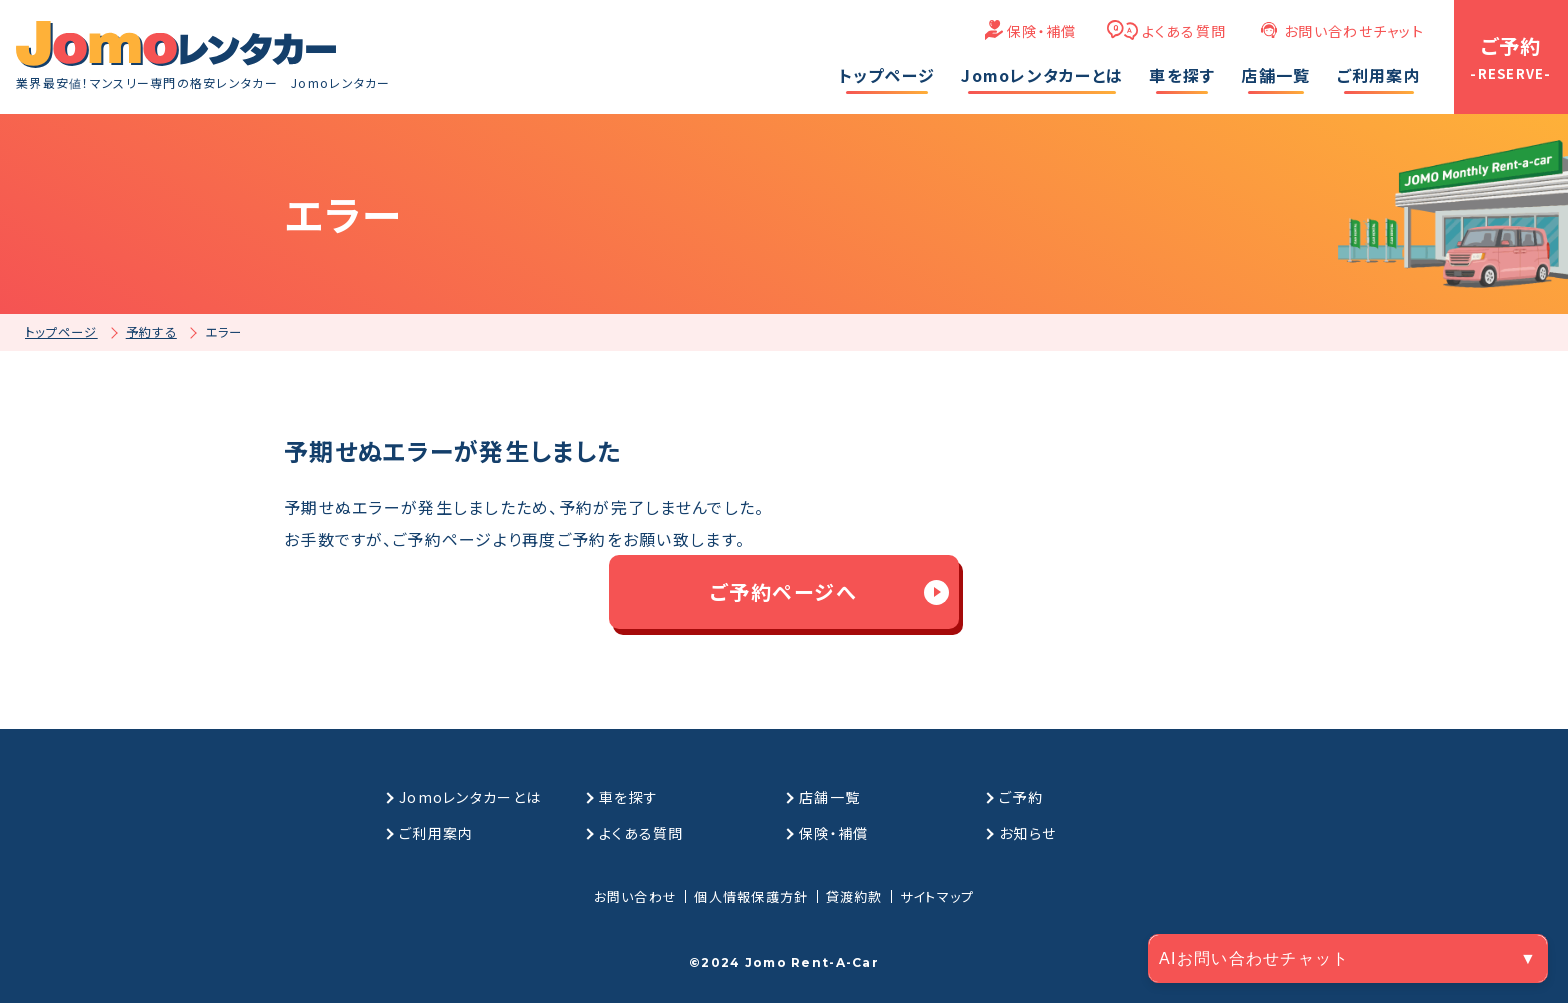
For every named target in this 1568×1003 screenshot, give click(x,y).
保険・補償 (1041, 31)
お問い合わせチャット (1354, 31)
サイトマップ (937, 896)
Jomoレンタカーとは (470, 797)
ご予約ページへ (783, 591)
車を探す (628, 797)
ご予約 (1021, 797)
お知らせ (1027, 833)
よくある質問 (1184, 31)
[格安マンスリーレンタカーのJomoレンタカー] (176, 44)
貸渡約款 (854, 896)
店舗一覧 (829, 797)
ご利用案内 (436, 833)
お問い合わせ (636, 896)
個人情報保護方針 (751, 896)
